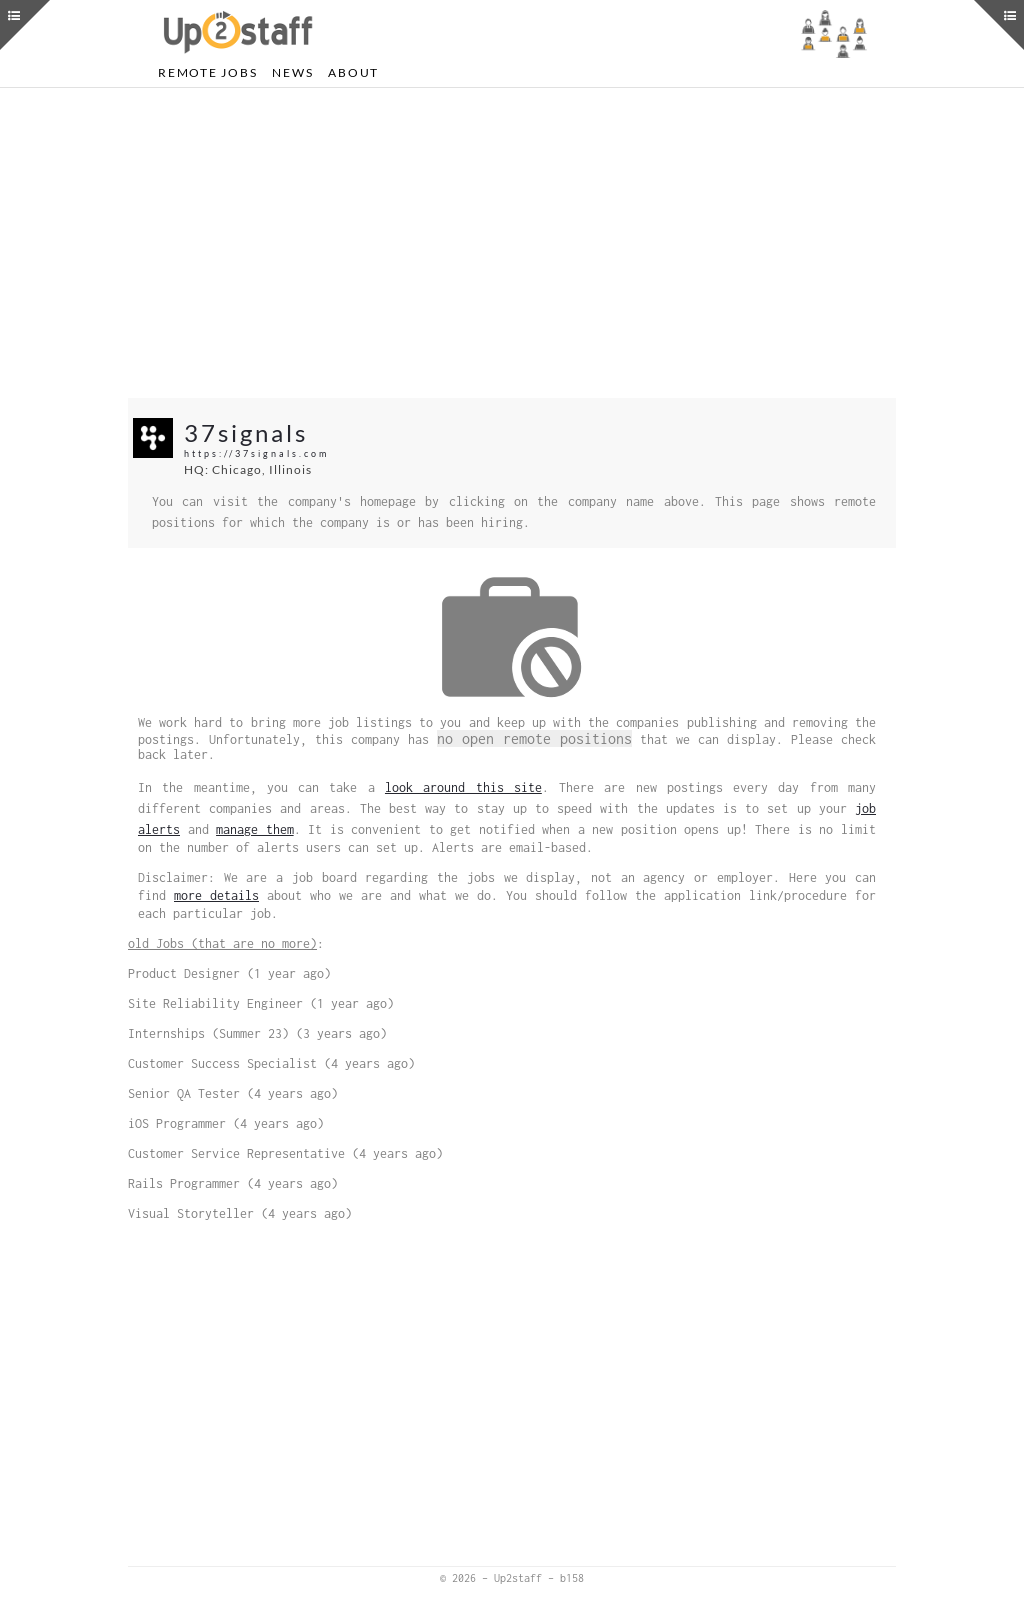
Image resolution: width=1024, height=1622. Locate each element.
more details (216, 895)
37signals (246, 432)
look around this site (463, 787)
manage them (255, 829)
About (353, 72)
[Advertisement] (512, 243)
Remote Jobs (207, 72)
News (292, 72)
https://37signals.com (256, 453)
